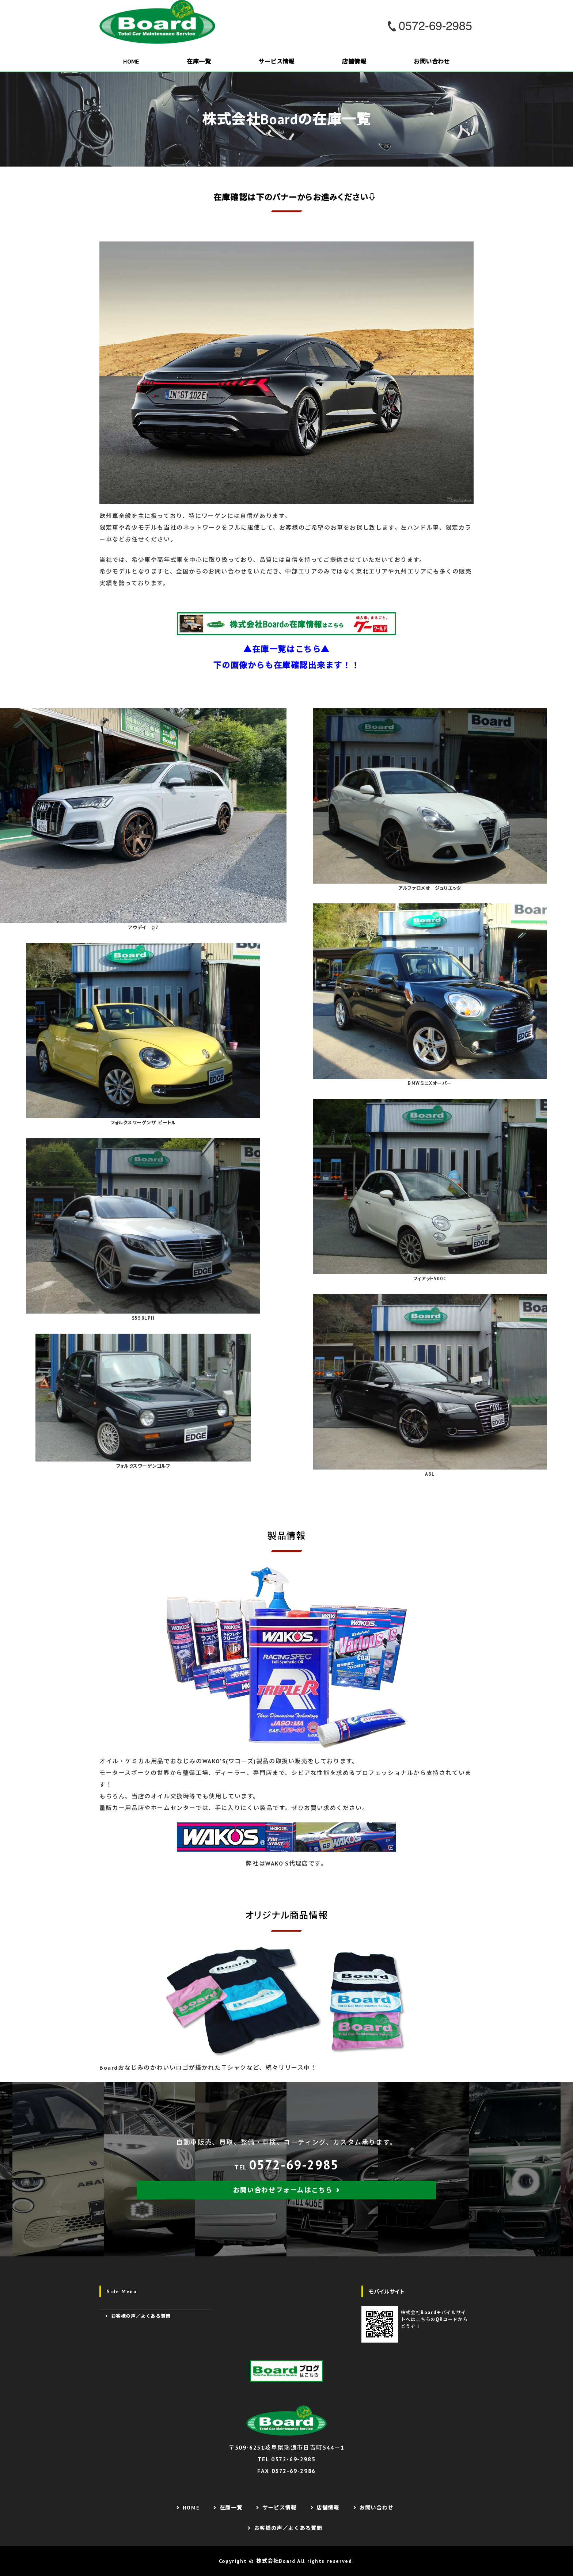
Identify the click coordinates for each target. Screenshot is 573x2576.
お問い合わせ (432, 61)
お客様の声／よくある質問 (141, 2316)
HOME (131, 61)
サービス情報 (276, 61)
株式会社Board (275, 2561)
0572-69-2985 (294, 2164)
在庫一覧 (199, 61)
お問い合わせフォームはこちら (283, 2190)
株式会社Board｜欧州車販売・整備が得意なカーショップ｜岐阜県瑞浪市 (159, 22)
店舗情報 (354, 61)
